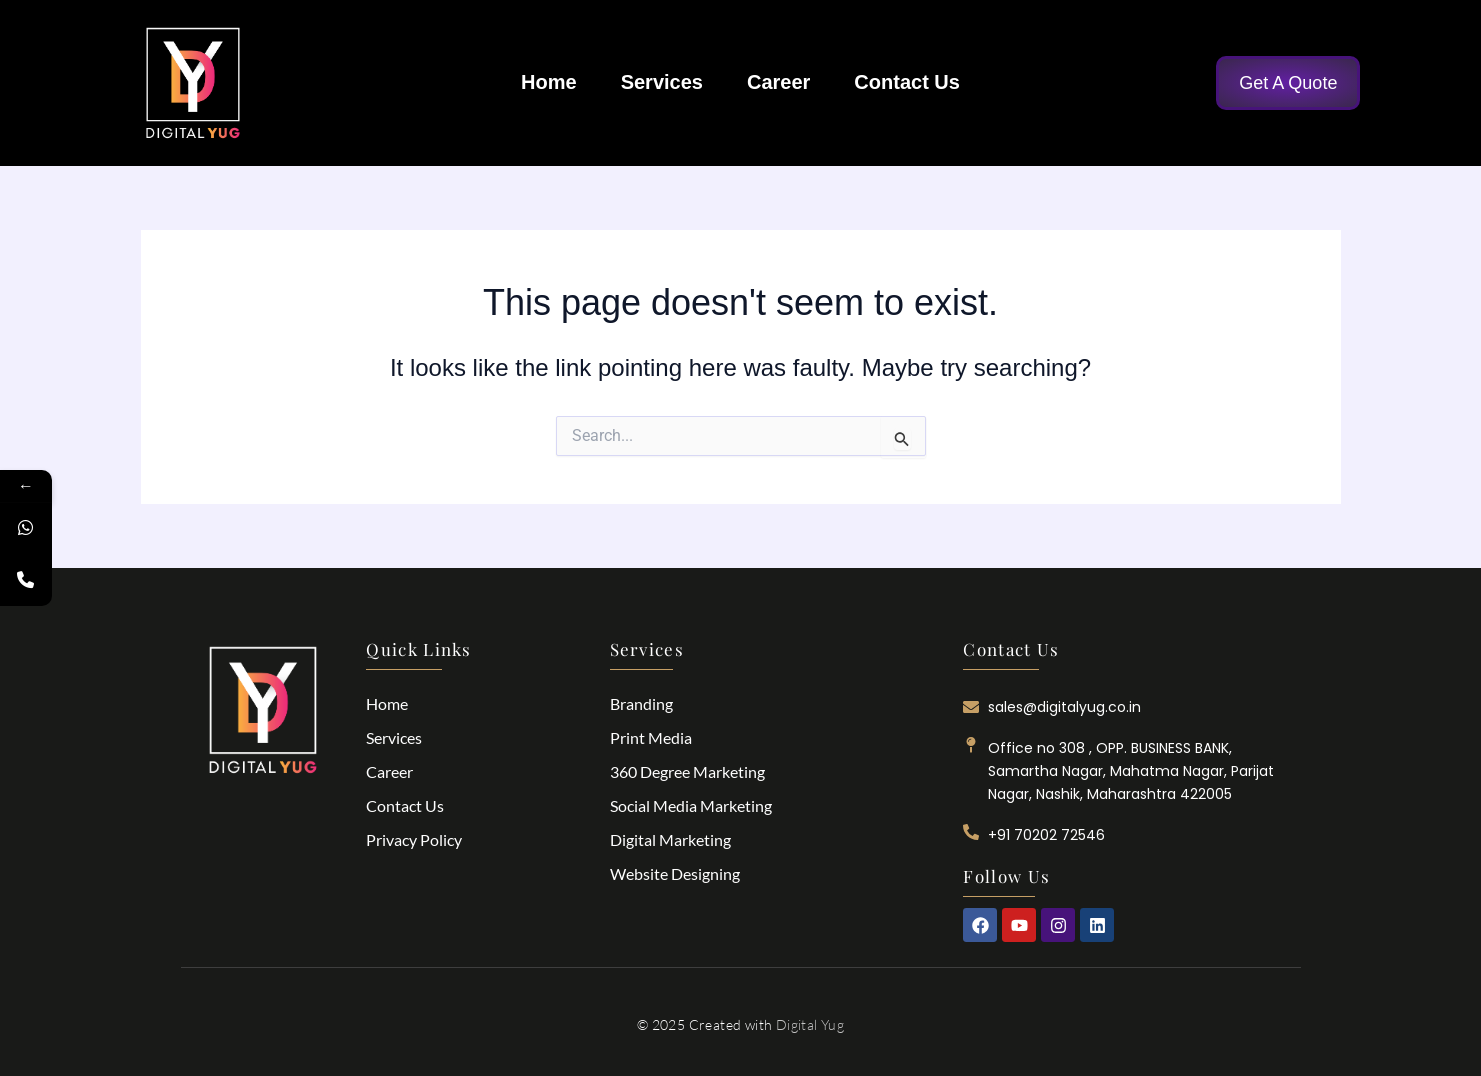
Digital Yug (810, 1024)
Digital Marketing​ (670, 839)
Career (778, 82)
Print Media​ (651, 737)
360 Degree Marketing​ (687, 771)
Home (549, 82)
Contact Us (907, 82)
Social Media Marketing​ (691, 805)
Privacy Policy (414, 839)
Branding (641, 703)
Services (662, 82)
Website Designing (675, 873)
